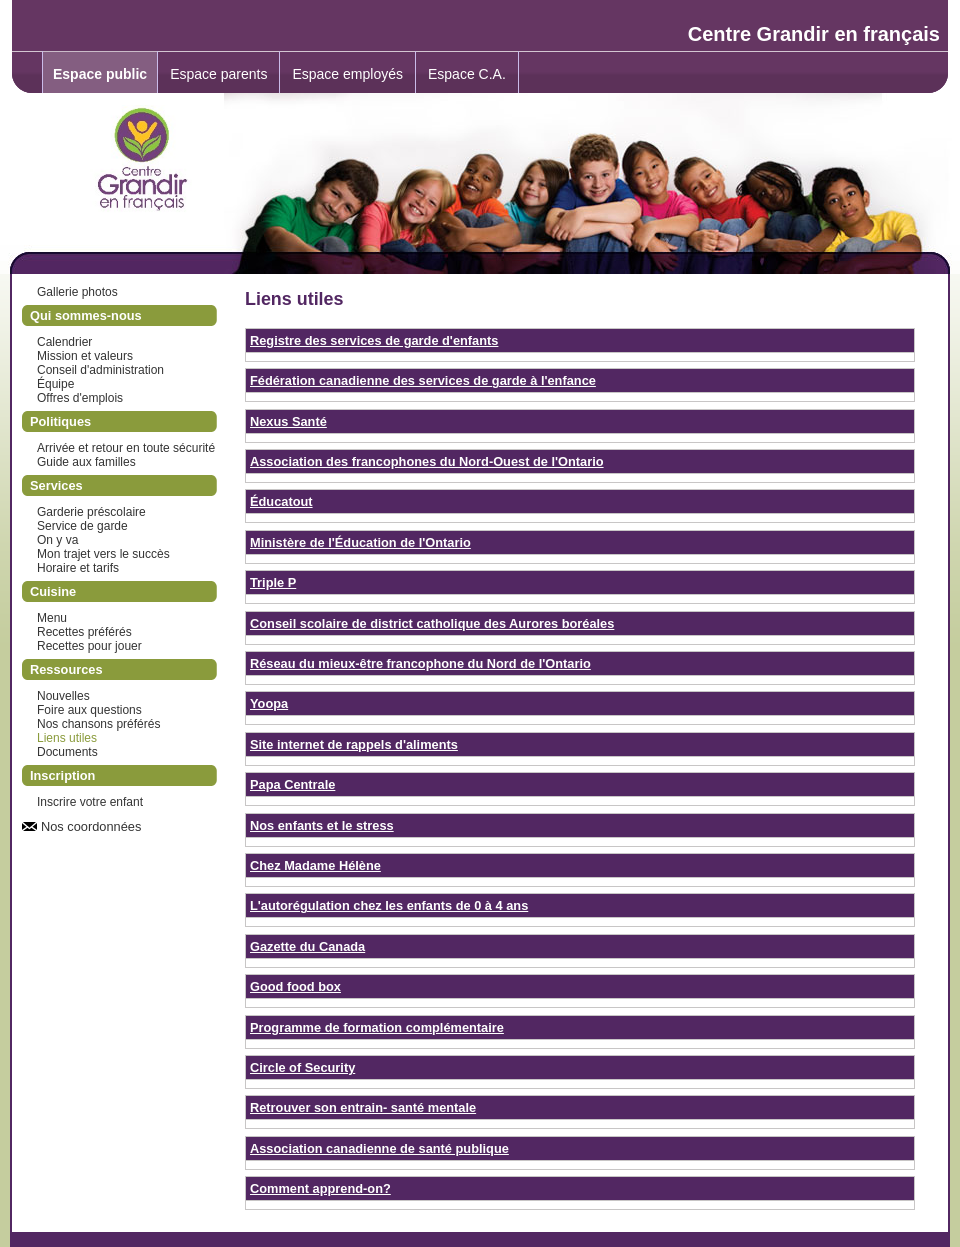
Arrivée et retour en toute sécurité (126, 448)
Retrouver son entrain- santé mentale (363, 1107)
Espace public (100, 74)
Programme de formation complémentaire (377, 1027)
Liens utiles (67, 738)
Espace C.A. (467, 74)
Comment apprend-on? (320, 1188)
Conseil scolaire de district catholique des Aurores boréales (432, 623)
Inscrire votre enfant (90, 802)
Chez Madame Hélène (315, 865)
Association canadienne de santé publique (379, 1148)
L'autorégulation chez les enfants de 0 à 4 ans (389, 905)
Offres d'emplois (80, 398)
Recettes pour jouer (89, 646)
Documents (67, 752)
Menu (52, 618)
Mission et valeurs (85, 356)
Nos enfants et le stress (322, 825)
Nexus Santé (288, 421)
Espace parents (218, 74)
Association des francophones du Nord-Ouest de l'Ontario (427, 461)
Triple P (273, 582)
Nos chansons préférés (98, 724)
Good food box (295, 986)
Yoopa (269, 703)
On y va (57, 540)
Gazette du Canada (307, 946)
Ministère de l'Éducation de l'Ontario (360, 542)
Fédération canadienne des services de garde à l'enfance (423, 380)
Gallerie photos (77, 292)
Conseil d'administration (100, 370)
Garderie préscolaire (91, 512)
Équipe (55, 384)
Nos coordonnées (91, 826)
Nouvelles (63, 696)
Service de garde (82, 526)
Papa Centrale (292, 784)
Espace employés (347, 74)
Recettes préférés (84, 632)
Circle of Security (302, 1067)
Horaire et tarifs (78, 568)
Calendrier (64, 342)
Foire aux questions (89, 710)
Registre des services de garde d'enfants (374, 340)
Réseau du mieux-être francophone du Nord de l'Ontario (420, 663)
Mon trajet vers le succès (103, 554)
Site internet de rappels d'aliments (354, 744)
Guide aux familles (86, 462)
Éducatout (281, 501)
